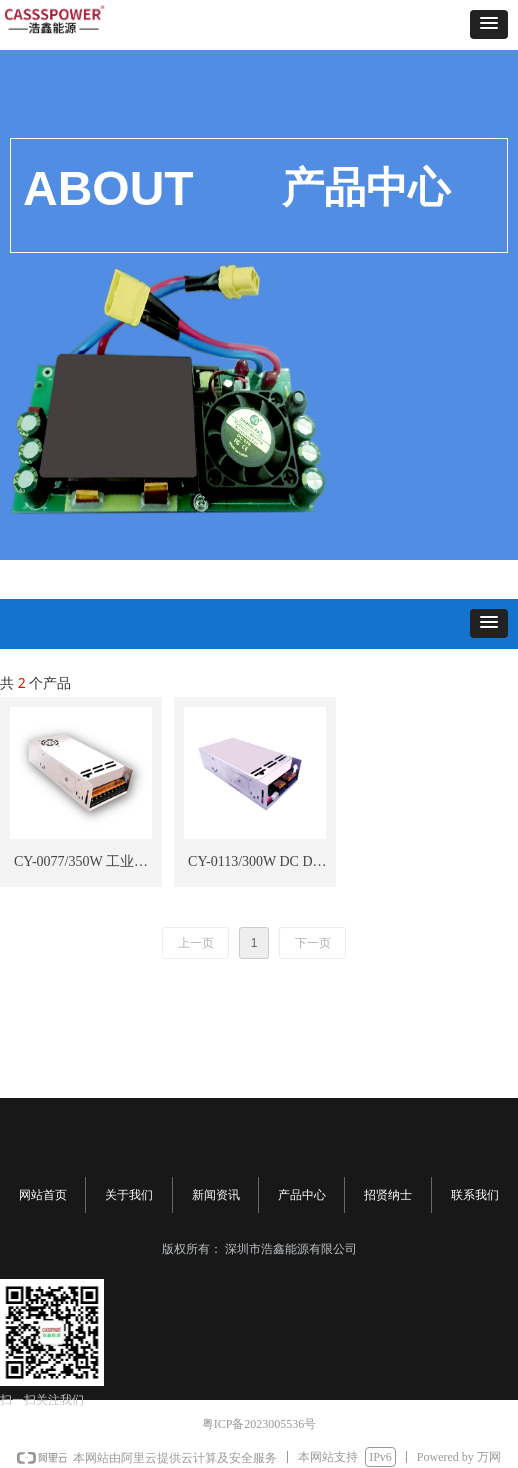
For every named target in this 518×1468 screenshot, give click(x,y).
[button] (489, 24)
